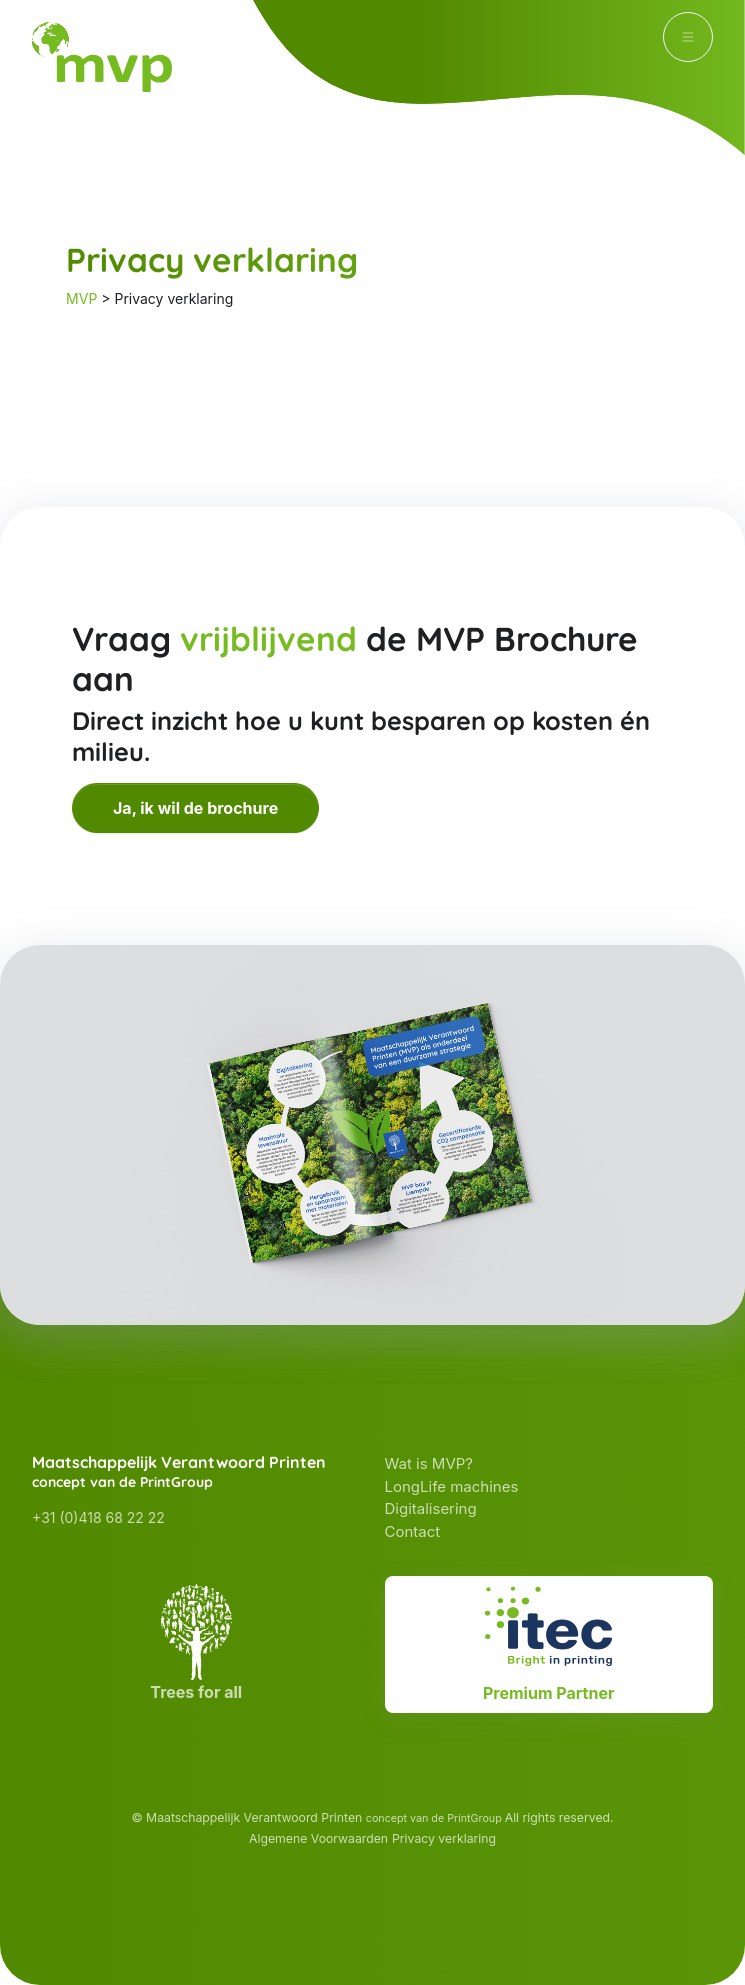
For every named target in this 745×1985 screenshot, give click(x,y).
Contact (413, 1531)
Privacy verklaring (444, 1838)
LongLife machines (452, 1486)
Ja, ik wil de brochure (195, 808)
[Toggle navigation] (688, 37)
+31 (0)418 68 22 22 (98, 1517)
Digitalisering (431, 1508)
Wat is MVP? (429, 1463)
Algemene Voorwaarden (318, 1838)
